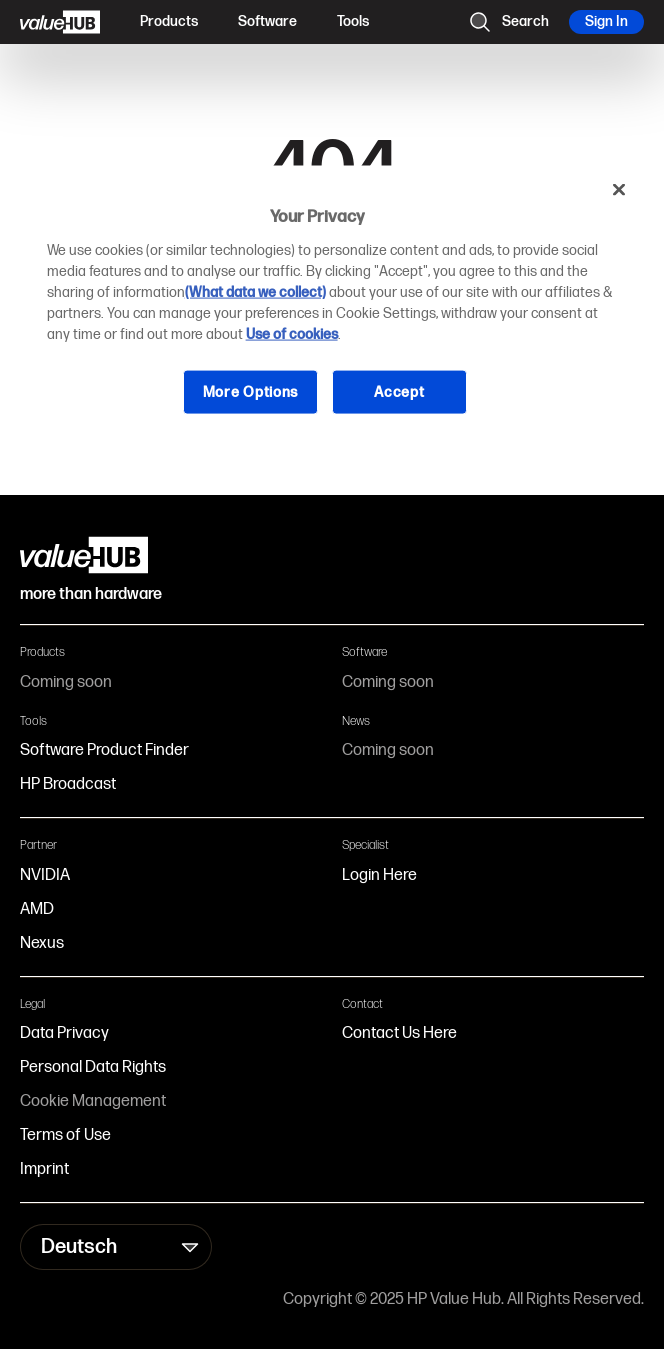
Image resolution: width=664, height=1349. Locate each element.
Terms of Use (65, 1135)
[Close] (619, 190)
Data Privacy (64, 1033)
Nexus (42, 943)
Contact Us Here (399, 1033)
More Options (250, 391)
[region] (332, 306)
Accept (399, 391)
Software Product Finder (104, 750)
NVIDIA (45, 875)
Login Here (379, 875)
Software (267, 21)
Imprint (44, 1169)
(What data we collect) (255, 291)
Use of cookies (292, 333)
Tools (353, 21)
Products (169, 21)
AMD (37, 909)
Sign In (606, 21)
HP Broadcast (68, 784)
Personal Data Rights (93, 1067)
